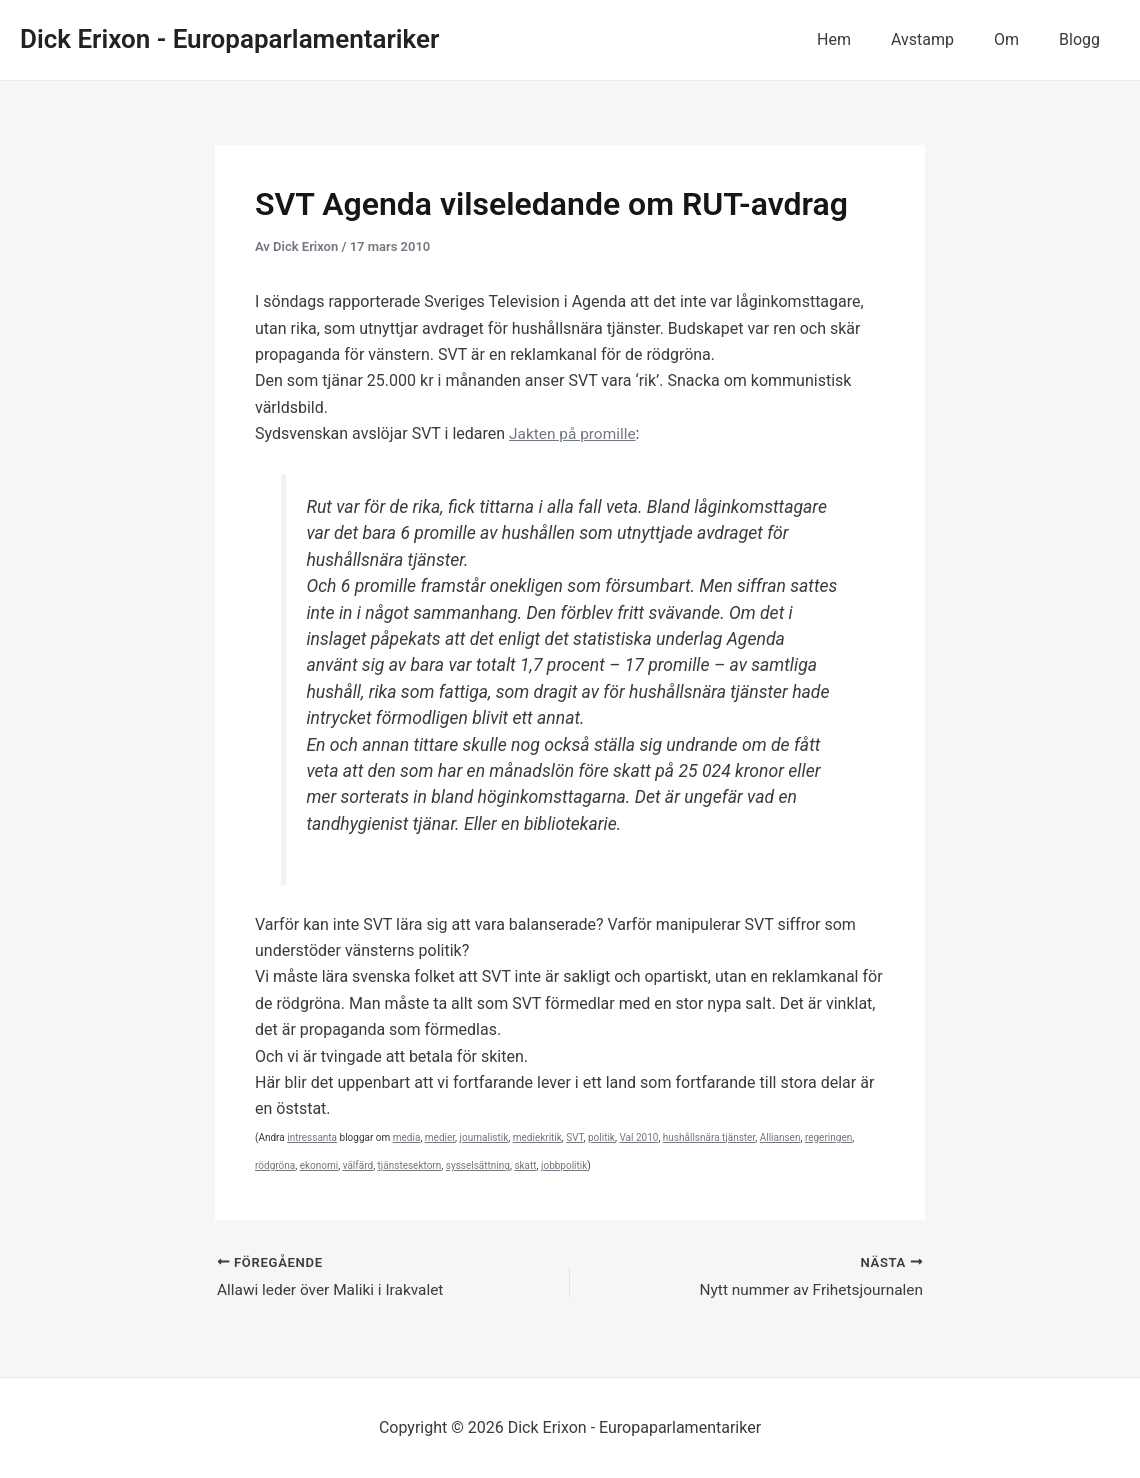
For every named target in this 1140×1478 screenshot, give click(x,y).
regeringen (828, 1137)
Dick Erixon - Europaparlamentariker (229, 39)
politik (601, 1137)
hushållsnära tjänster (709, 1137)
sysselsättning (478, 1165)
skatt (525, 1165)
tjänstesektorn (410, 1165)
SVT (574, 1137)
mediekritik (537, 1137)
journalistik (484, 1137)
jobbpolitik (564, 1165)
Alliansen (780, 1137)
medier (440, 1137)
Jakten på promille (574, 433)
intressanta (312, 1137)
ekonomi (319, 1165)
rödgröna (275, 1165)
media (407, 1137)
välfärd (358, 1165)
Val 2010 (638, 1137)
